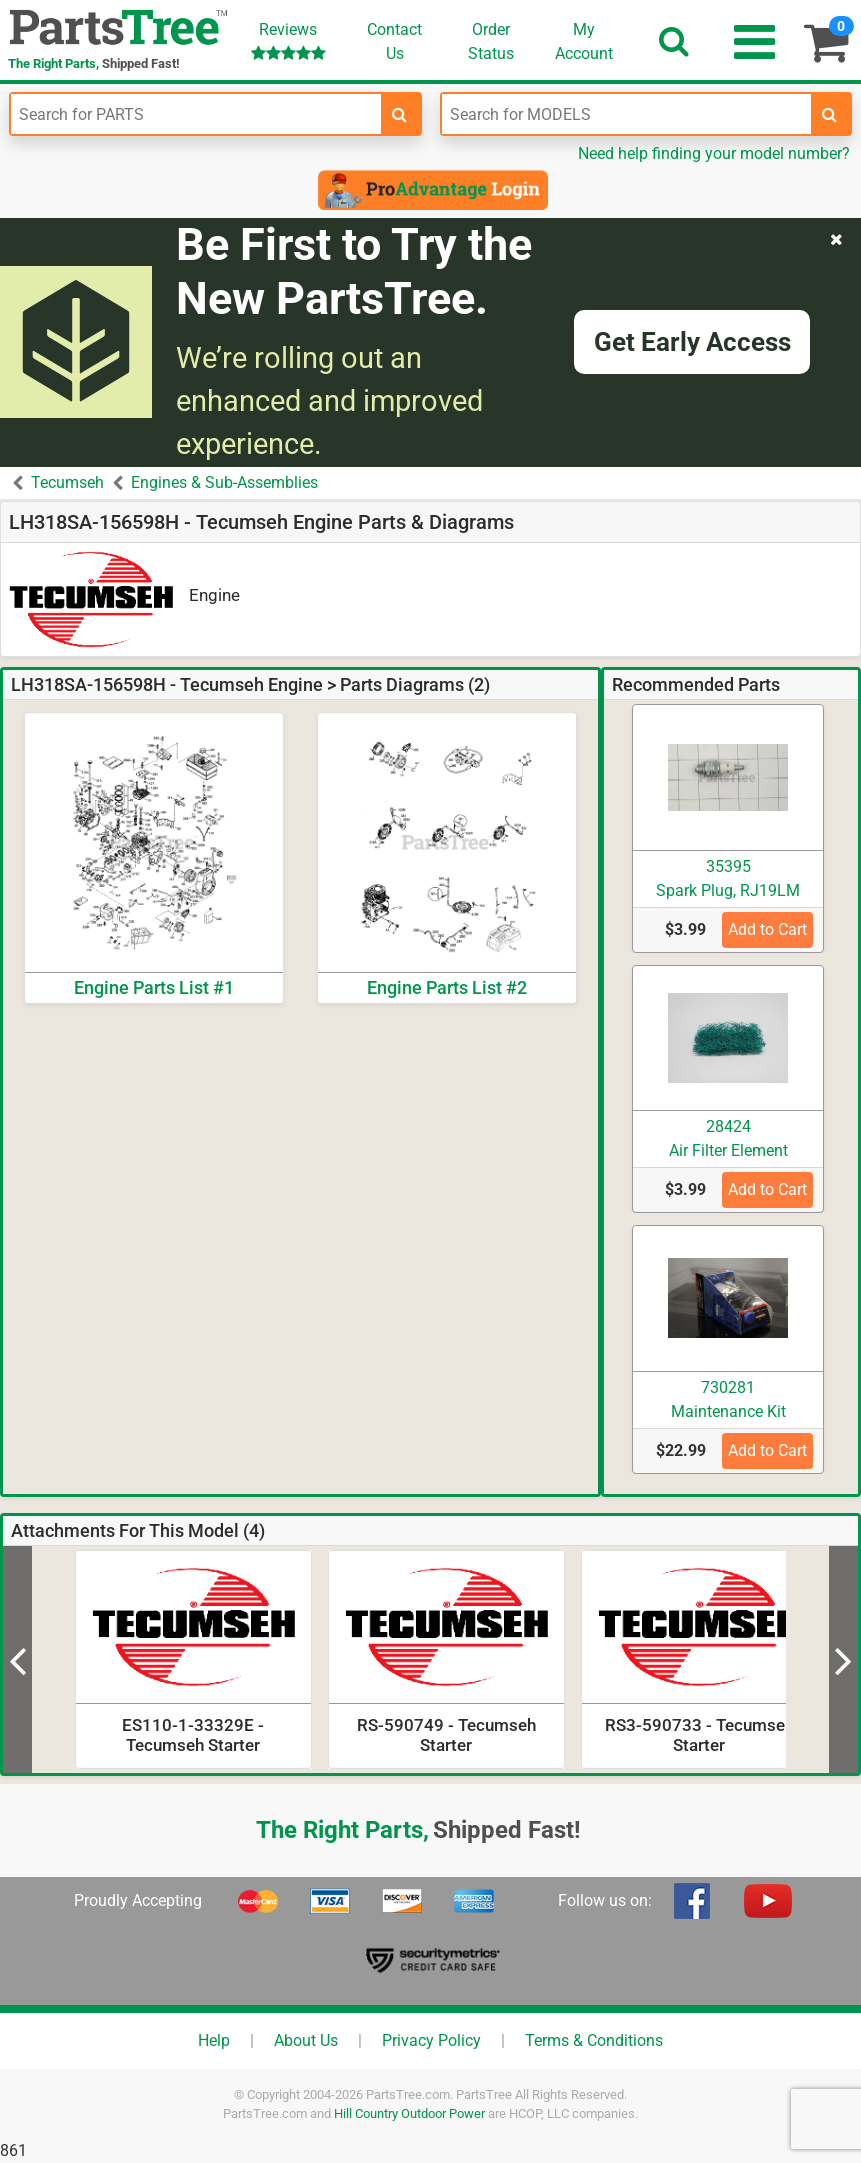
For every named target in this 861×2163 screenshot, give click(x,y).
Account (584, 41)
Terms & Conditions (594, 2040)
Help (214, 2040)
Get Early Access (692, 342)
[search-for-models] (830, 114)
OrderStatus (491, 41)
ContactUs (394, 41)
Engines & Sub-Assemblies (224, 482)
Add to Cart (767, 929)
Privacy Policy (431, 2040)
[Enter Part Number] (196, 114)
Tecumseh (67, 482)
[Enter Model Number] (627, 114)
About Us (306, 2040)
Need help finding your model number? (714, 153)
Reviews (288, 40)
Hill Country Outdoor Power (409, 2113)
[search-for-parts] (400, 114)
